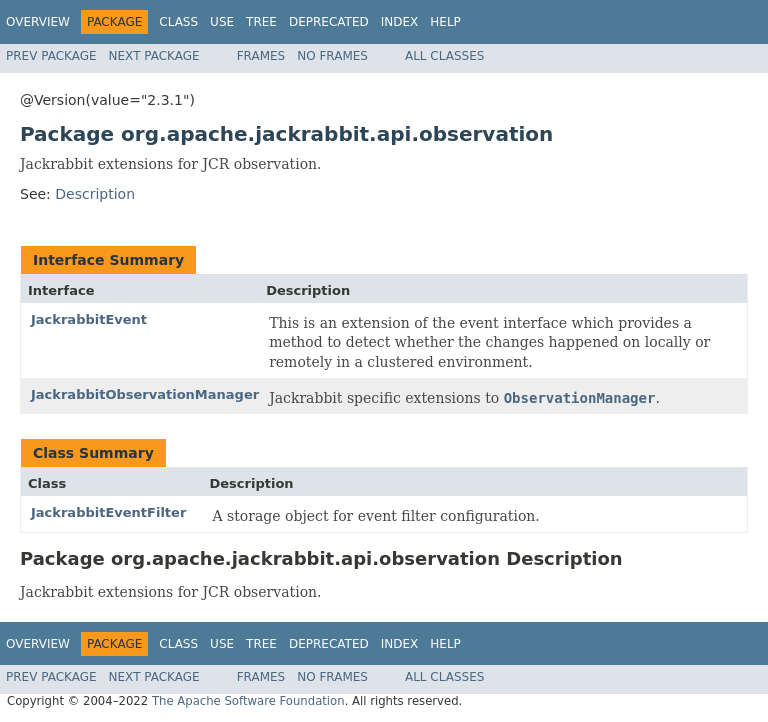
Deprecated (329, 22)
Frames (261, 56)
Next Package (154, 56)
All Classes (444, 56)
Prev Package (51, 56)
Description (95, 194)
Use (222, 22)
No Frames (332, 56)
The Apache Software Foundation (248, 701)
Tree (261, 22)
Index (400, 22)
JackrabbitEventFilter (108, 512)
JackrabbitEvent (89, 319)
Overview (38, 22)
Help (445, 22)
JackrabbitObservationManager (145, 394)
